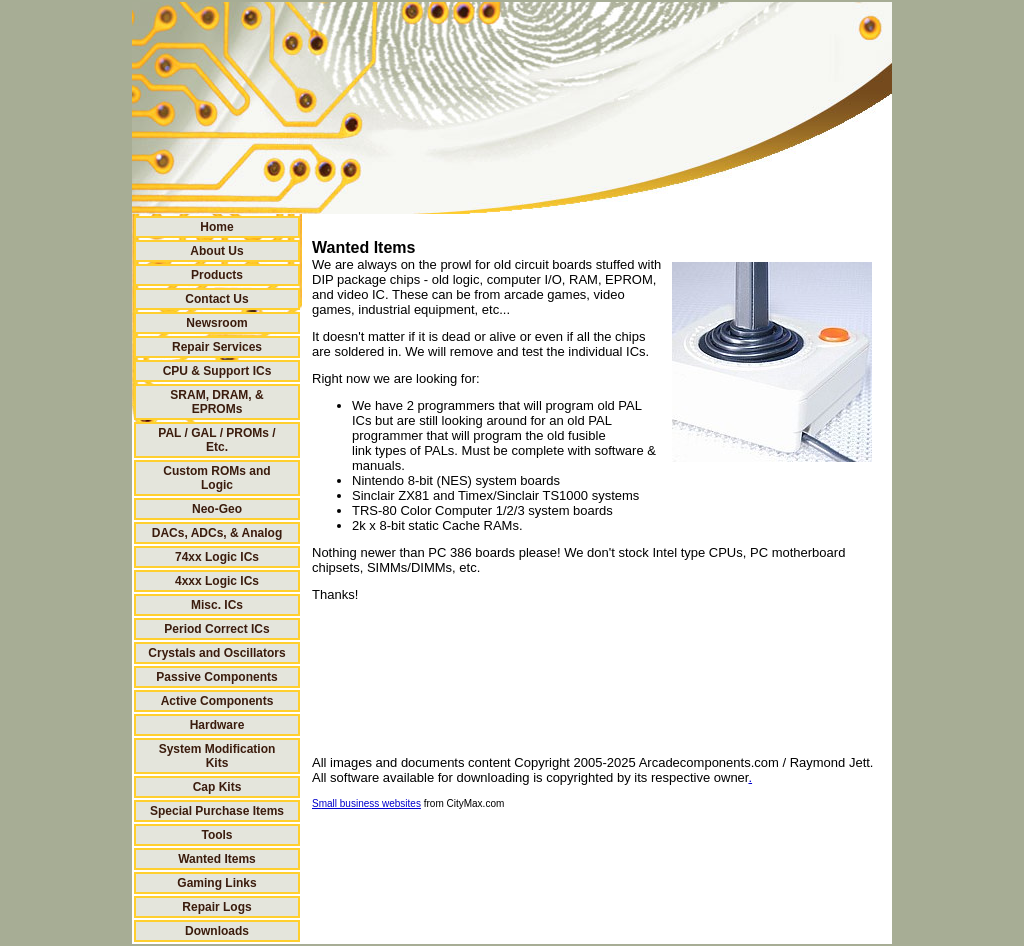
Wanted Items (217, 859)
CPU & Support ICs (217, 371)
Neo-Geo (217, 509)
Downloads (217, 931)
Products (217, 275)
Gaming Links (216, 883)
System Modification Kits (217, 756)
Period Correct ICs (216, 629)
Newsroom (216, 323)
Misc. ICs (217, 605)
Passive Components (216, 677)
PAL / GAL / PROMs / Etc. (216, 440)
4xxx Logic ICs (217, 581)
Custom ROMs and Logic (216, 478)
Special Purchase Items (217, 811)
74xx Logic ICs (217, 557)
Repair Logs (216, 907)
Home (216, 227)
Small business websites (366, 803)
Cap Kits (217, 787)
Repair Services (217, 347)
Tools (216, 835)
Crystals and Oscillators (216, 653)
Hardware (217, 725)
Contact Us (216, 299)
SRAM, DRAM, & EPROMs (216, 402)
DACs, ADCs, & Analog (217, 533)
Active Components (217, 701)
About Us (216, 251)
